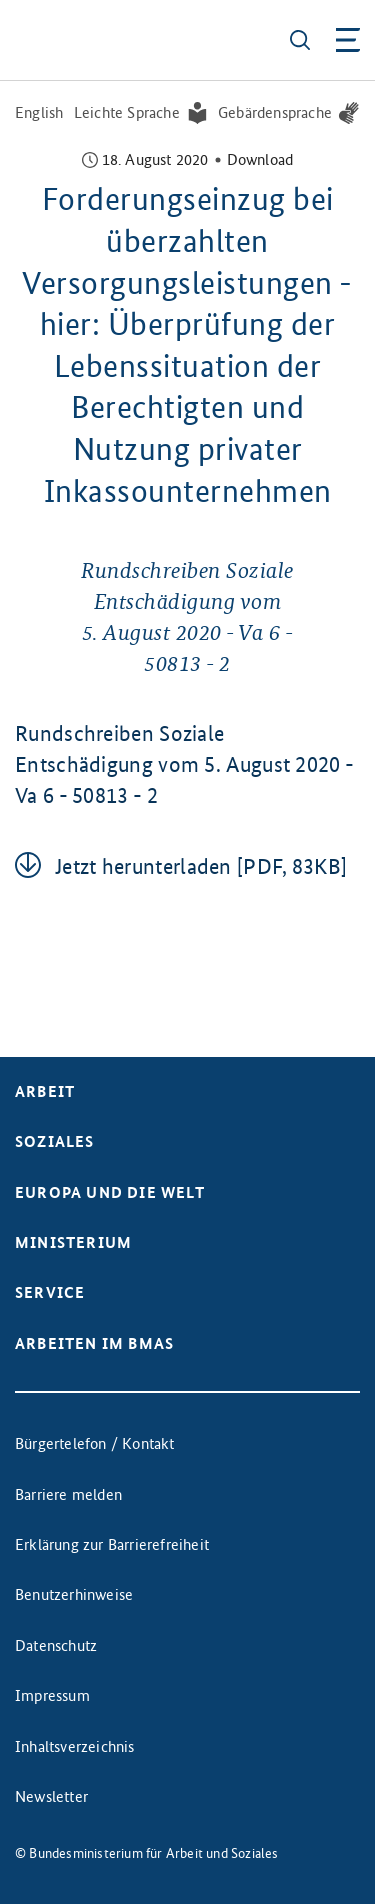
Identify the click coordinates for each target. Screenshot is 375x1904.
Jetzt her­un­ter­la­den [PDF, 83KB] (201, 866)
